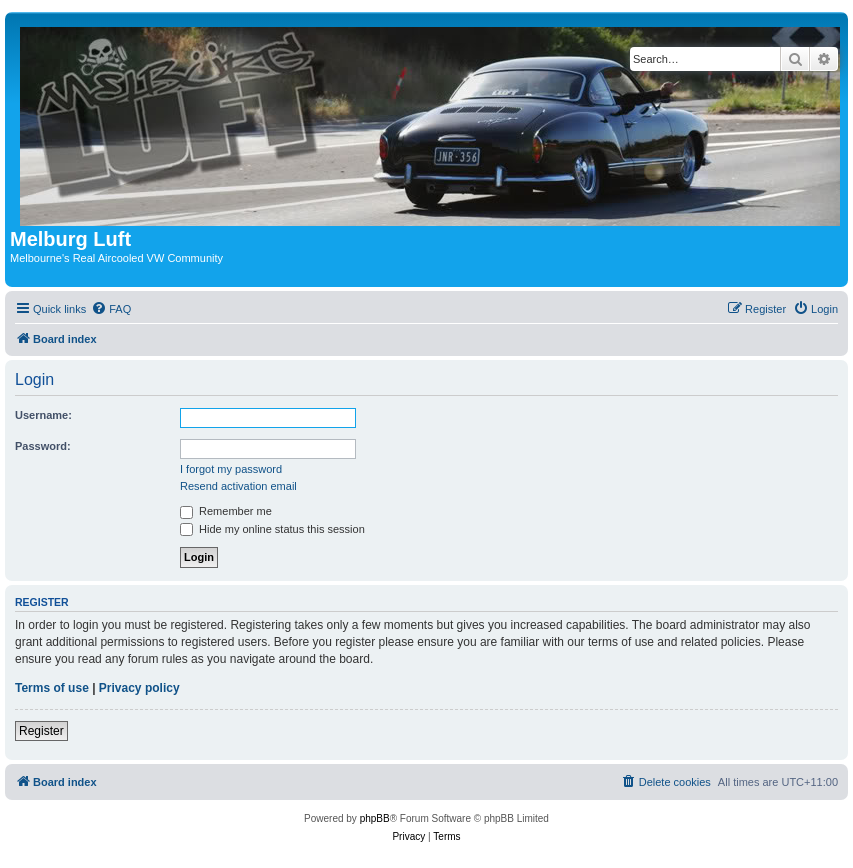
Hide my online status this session (272, 529)
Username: (43, 415)
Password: (43, 446)
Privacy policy (139, 688)
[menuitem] (111, 309)
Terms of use (52, 688)
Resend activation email (238, 486)
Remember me (226, 511)
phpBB (375, 818)
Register (41, 731)
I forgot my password (231, 469)
